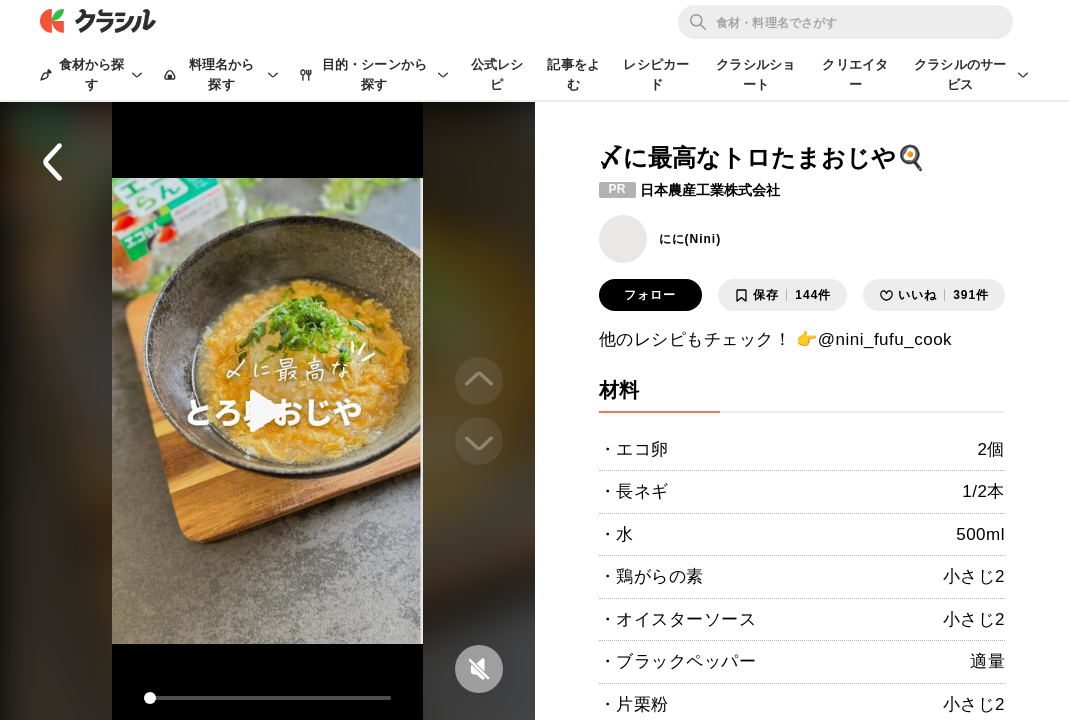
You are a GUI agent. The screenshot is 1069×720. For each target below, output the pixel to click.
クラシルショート (755, 74)
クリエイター (855, 74)
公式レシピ (497, 74)
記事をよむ (573, 74)
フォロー (650, 295)
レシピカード (656, 74)
